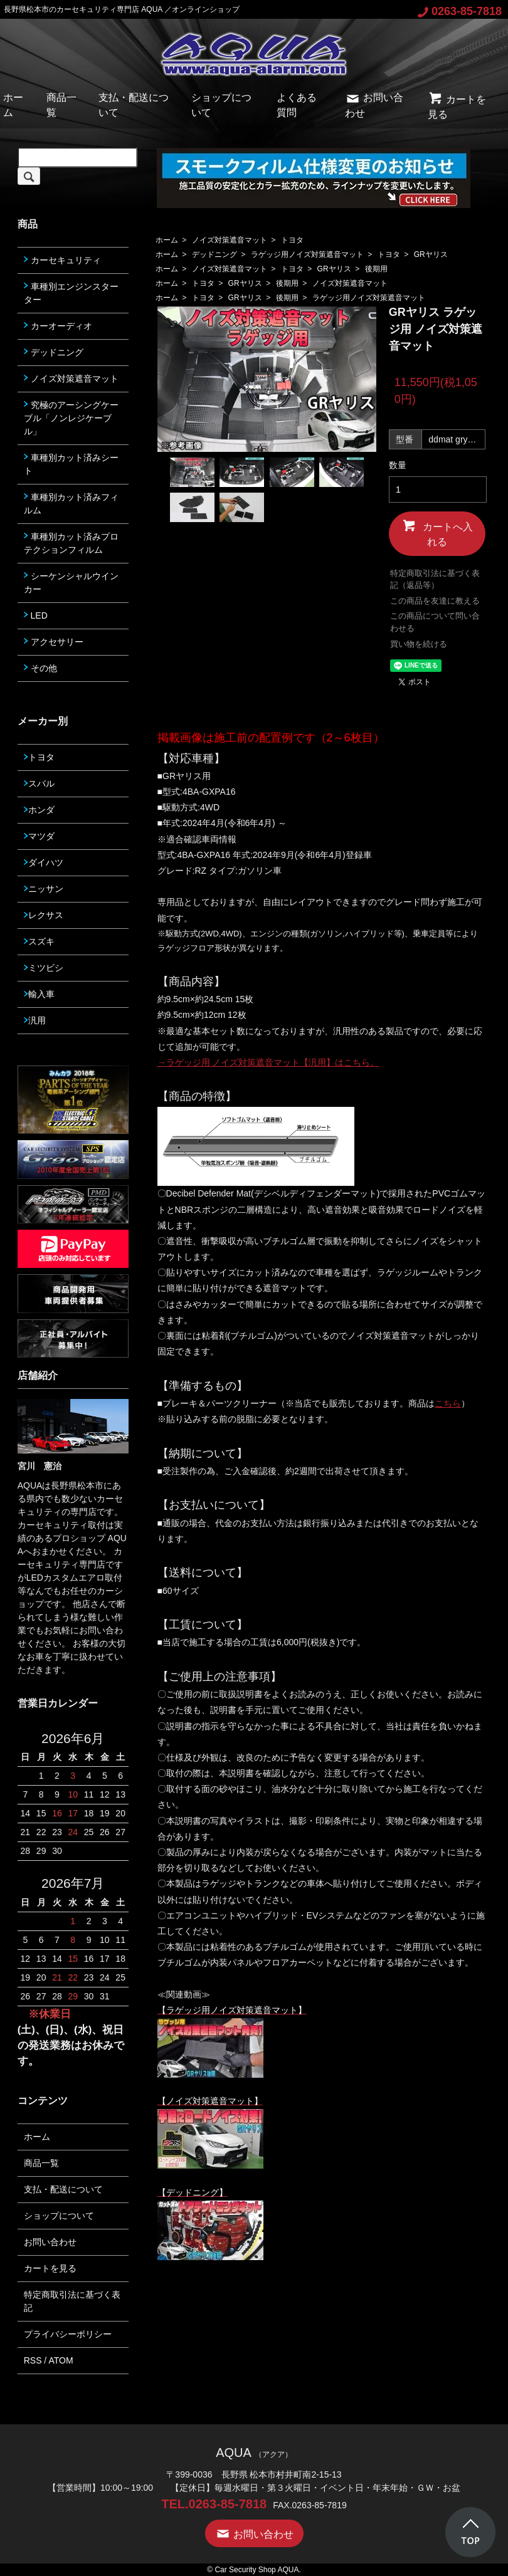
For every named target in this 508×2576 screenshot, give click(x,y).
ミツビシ (43, 968)
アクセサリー (53, 642)
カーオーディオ (58, 326)
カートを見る (50, 2268)
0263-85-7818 (460, 11)
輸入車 (39, 994)
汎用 (35, 1020)
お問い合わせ (50, 2242)
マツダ (39, 836)
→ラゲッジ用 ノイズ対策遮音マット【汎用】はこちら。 (268, 1062)
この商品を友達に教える (435, 600)
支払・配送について (63, 2189)
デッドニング (214, 254)
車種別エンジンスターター (71, 293)
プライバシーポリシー (68, 2334)
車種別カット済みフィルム (71, 503)
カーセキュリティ (62, 260)
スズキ (39, 941)
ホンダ (39, 810)
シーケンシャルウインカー (71, 582)
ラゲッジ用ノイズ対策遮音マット (307, 254)
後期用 (376, 268)
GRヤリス (431, 254)
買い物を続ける (418, 644)
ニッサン (43, 889)
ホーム (167, 240)
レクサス (43, 915)
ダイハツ (43, 862)
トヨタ (292, 240)
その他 (40, 668)
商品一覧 (41, 2163)
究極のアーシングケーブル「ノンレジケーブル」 (71, 418)
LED (36, 615)
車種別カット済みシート (71, 464)
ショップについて (59, 2216)
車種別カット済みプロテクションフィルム (71, 543)
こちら (448, 1403)
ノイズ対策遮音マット (229, 240)
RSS (33, 2360)
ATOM (60, 2360)
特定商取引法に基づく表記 (72, 2301)
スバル (39, 783)
